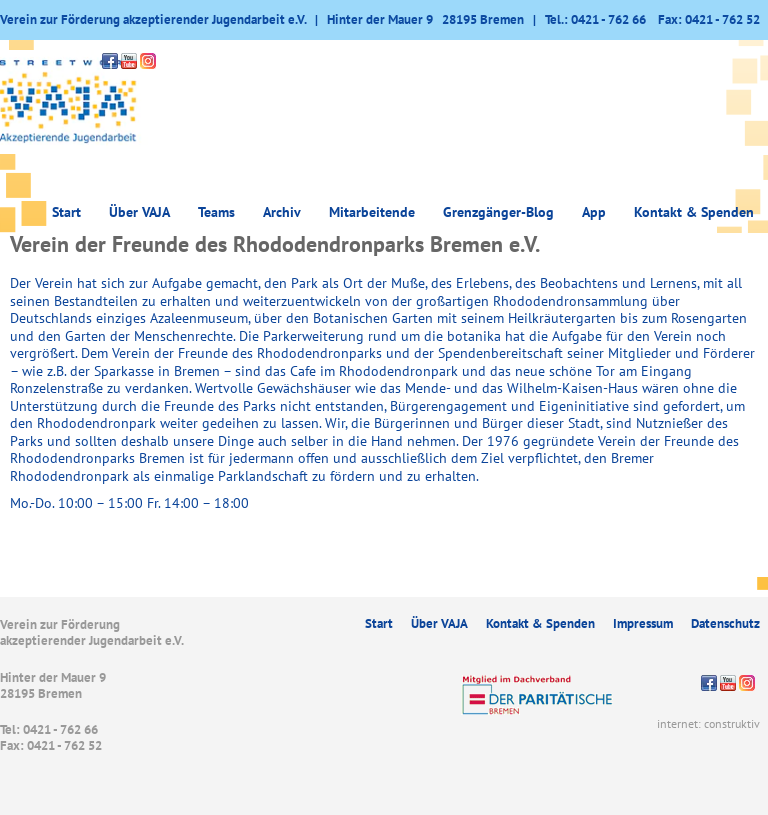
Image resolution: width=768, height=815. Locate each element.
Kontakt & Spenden (694, 212)
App (594, 212)
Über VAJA (139, 212)
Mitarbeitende (372, 212)
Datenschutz (725, 623)
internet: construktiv (708, 723)
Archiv (282, 212)
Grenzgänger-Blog (498, 212)
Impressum (643, 623)
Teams (216, 212)
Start (66, 212)
